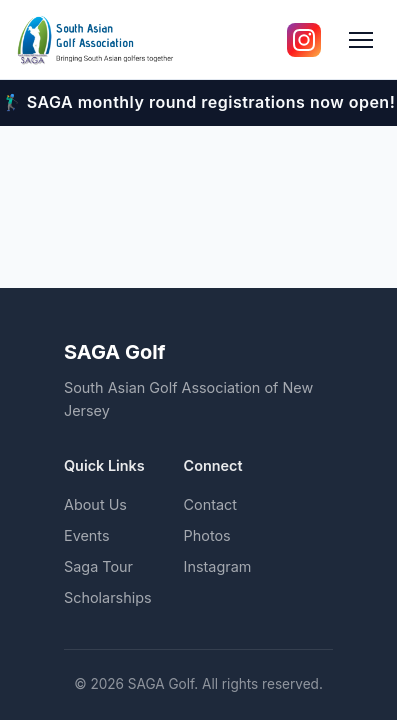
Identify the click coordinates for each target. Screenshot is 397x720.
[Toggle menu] (361, 40)
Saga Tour (98, 566)
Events (87, 535)
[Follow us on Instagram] (304, 40)
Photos (207, 535)
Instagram (218, 566)
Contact (210, 504)
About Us (95, 504)
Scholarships (108, 597)
